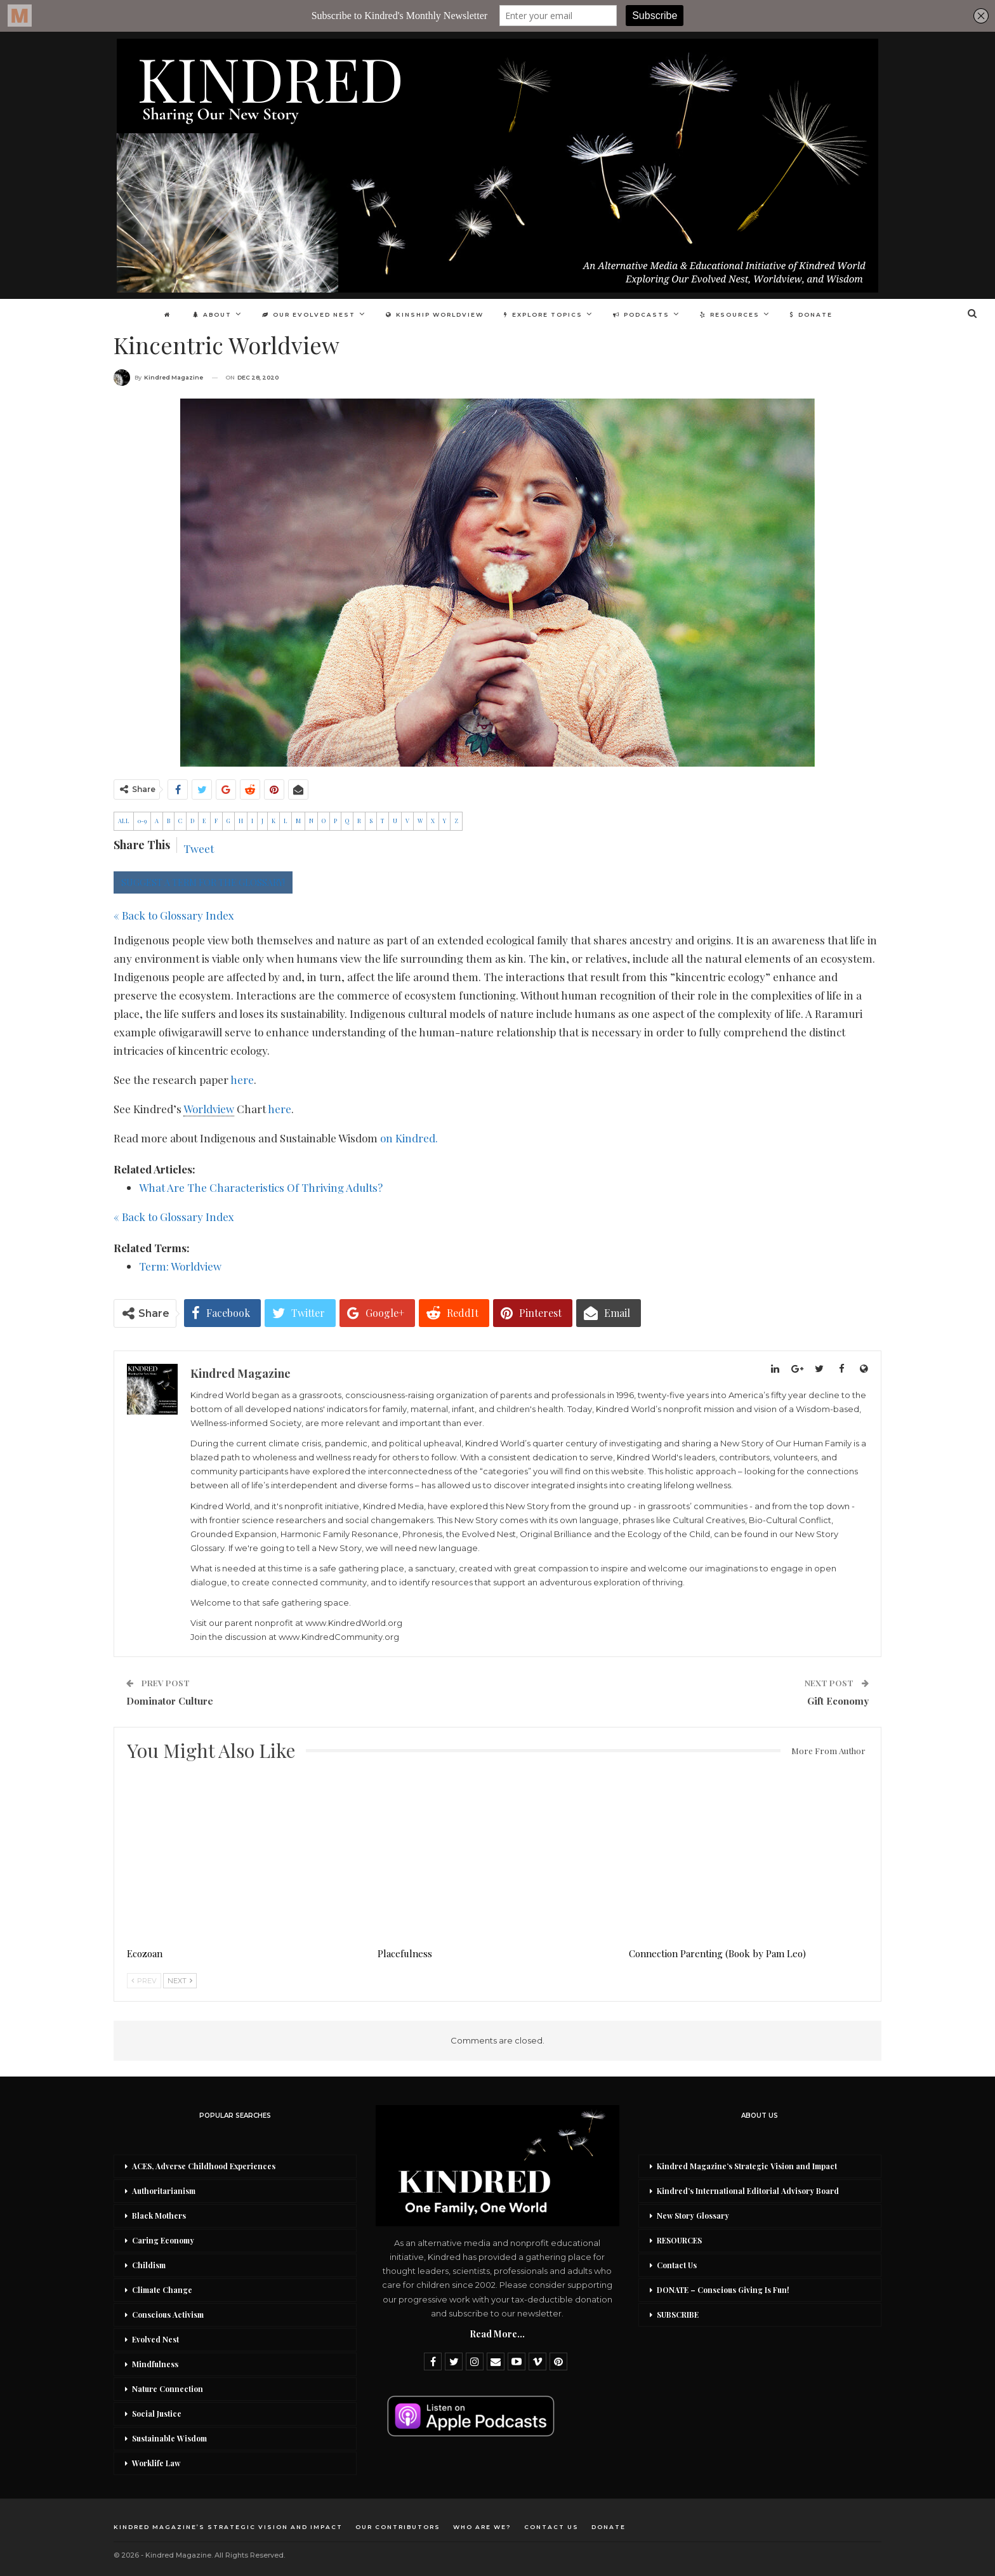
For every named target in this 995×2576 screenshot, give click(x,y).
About (207, 314)
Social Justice (156, 2413)
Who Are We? (482, 2526)
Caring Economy (163, 2240)
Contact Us (677, 2265)
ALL (123, 820)
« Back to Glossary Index (174, 915)
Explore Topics (544, 314)
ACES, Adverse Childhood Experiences (203, 2166)
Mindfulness (155, 2364)
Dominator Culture (169, 1700)
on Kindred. (409, 1138)
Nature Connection (167, 2389)
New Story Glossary (693, 2215)
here (242, 1080)
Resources (735, 314)
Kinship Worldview (434, 314)
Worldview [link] (208, 1109)
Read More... (497, 2334)
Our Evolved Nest (306, 314)
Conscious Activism (168, 2314)
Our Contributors (397, 2526)
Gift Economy (838, 1700)
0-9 (142, 820)
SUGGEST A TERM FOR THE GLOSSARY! (203, 882)
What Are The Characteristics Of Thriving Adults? (261, 1187)
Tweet (198, 848)
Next (180, 1980)
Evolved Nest (155, 2339)
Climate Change (162, 2290)
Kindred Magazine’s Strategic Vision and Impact (747, 2166)
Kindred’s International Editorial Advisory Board (748, 2191)
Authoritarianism (163, 2191)
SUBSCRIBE (678, 2314)
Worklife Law (156, 2463)
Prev (144, 1980)
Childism (149, 2265)
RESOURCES (679, 2240)
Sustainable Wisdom (169, 2438)
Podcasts (644, 314)
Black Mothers (159, 2215)
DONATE (818, 314)
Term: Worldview (180, 1266)
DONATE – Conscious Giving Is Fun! (723, 2290)
